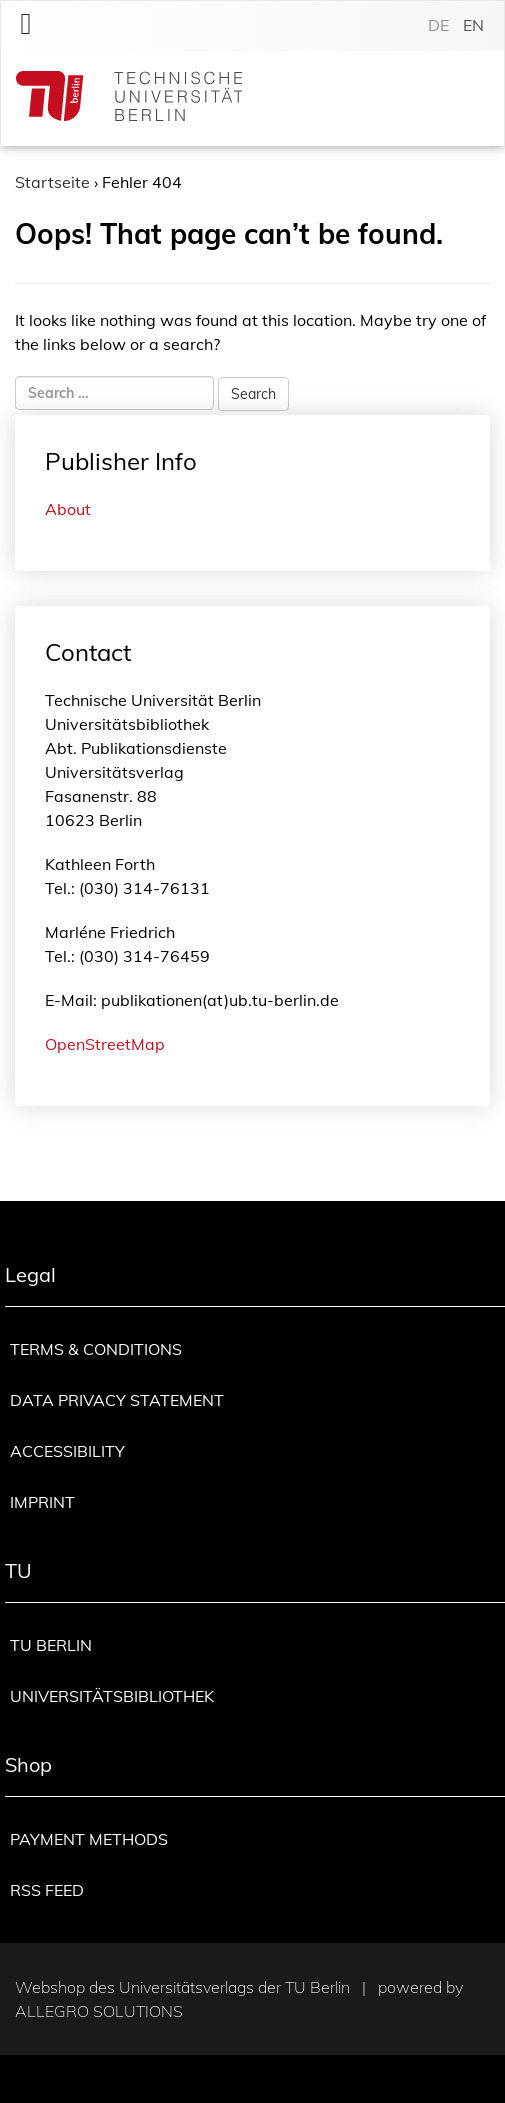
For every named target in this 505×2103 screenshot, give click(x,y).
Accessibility (67, 1451)
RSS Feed (47, 1890)
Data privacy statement (117, 1400)
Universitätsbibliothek (112, 1696)
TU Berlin (51, 1645)
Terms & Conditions (96, 1349)
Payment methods (89, 1839)
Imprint (42, 1502)
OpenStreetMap (105, 1044)
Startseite (52, 182)
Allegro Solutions (99, 2011)
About (68, 509)
